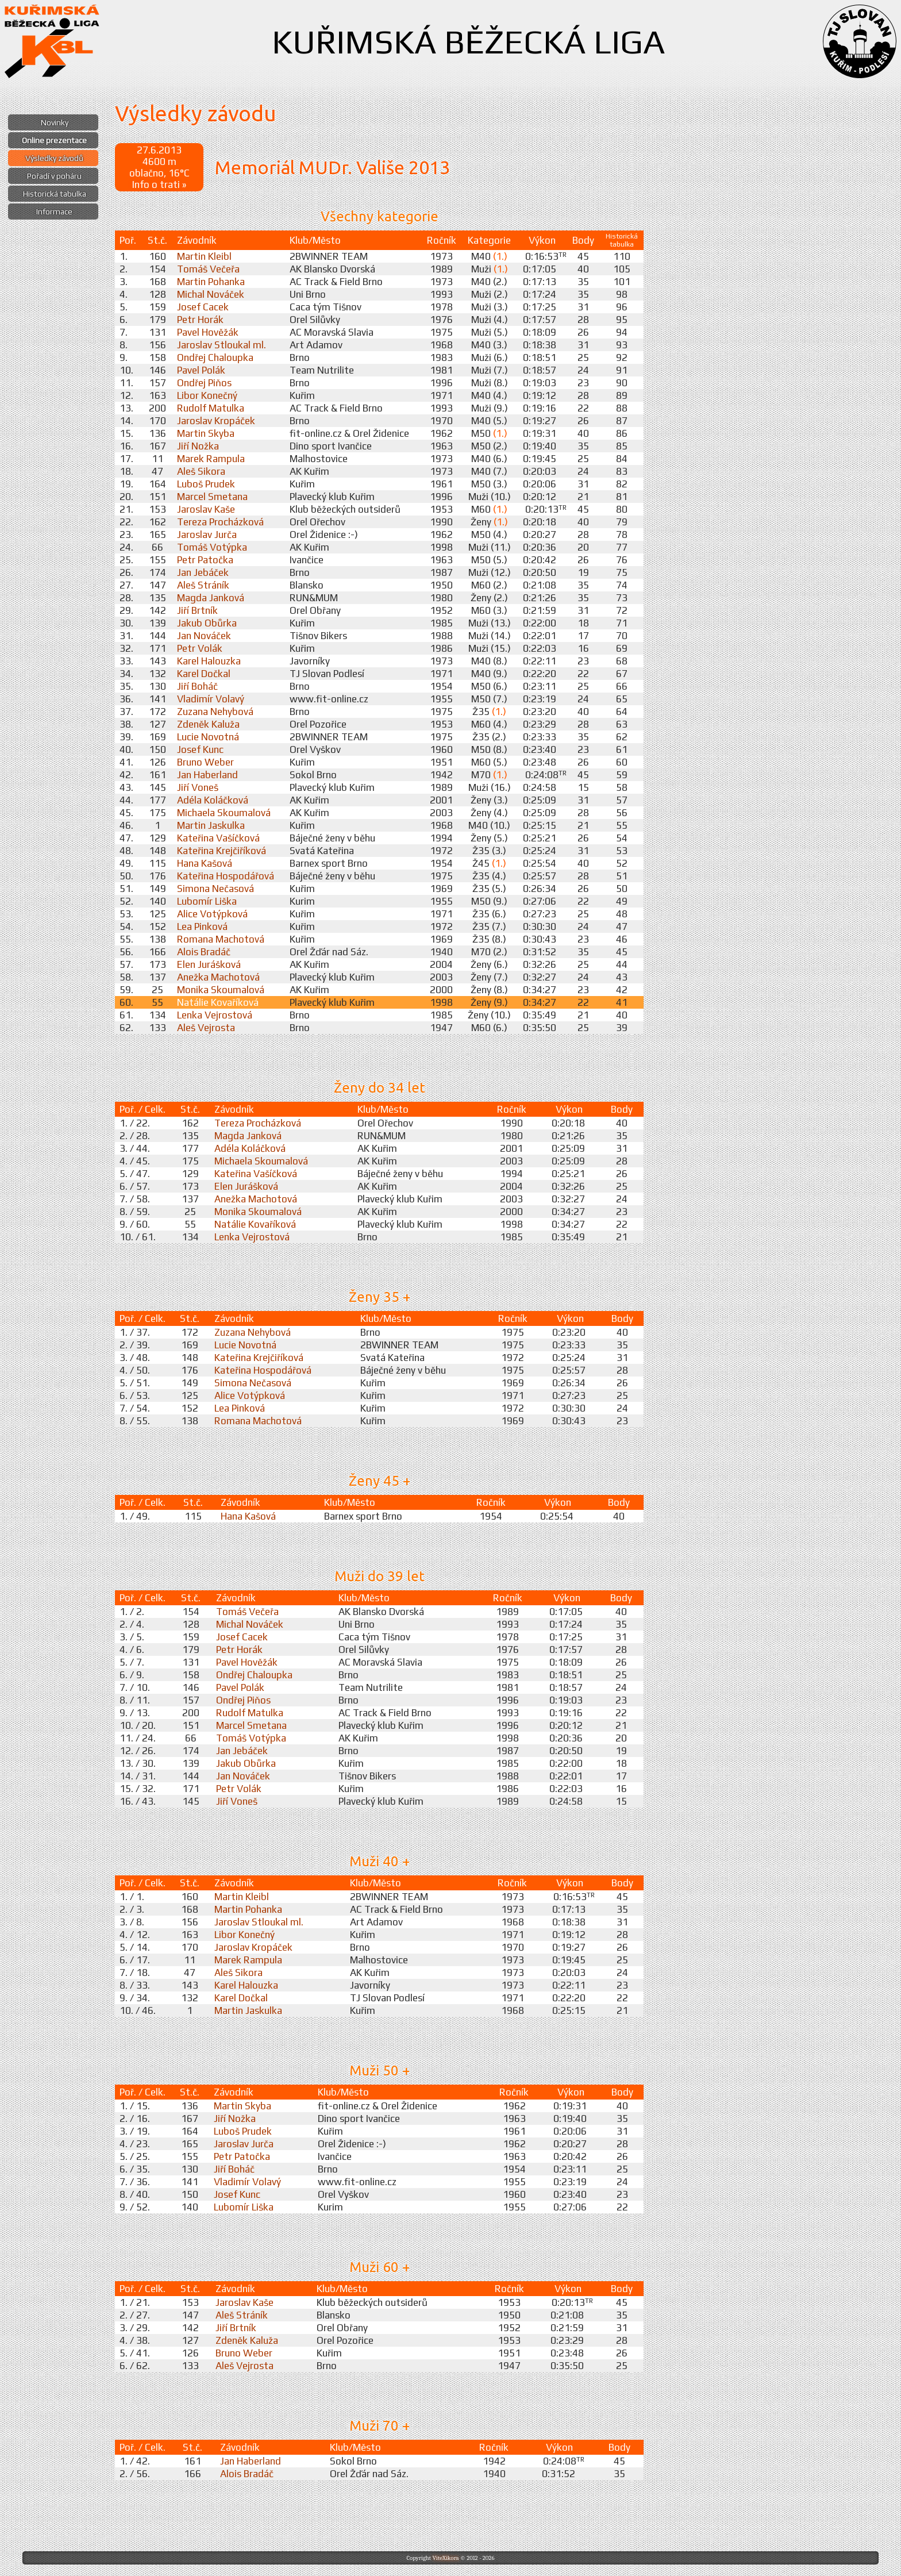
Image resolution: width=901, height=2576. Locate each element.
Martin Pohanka (211, 281)
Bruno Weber (205, 762)
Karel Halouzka (209, 661)
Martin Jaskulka (211, 825)
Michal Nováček (210, 294)
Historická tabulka (54, 193)
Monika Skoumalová (220, 989)
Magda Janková (210, 597)
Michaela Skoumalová (224, 812)
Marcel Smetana (212, 496)
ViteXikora (445, 2558)
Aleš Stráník (203, 585)
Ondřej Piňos (204, 383)
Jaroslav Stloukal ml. (221, 345)
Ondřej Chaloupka (215, 357)
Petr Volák (199, 648)
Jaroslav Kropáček (216, 420)
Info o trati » (159, 184)
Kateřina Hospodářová (225, 876)
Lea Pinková (202, 926)
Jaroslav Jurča (207, 534)
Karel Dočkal (203, 673)
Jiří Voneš (197, 787)
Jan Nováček (204, 635)
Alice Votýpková (212, 914)
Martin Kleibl (204, 256)
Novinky (54, 122)
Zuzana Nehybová (215, 711)
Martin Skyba (205, 433)
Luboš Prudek (206, 484)
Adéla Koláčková (212, 800)
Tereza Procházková (220, 522)
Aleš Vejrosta (206, 1027)
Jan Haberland (207, 775)
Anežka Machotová (218, 977)
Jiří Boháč (197, 686)
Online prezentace (54, 140)
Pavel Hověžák (207, 332)
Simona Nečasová (215, 888)
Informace (54, 211)
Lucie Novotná (208, 737)
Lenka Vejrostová (214, 1015)
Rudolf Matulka (210, 408)
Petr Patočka (205, 560)
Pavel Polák (201, 370)
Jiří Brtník (197, 610)
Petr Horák (200, 319)
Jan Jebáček (203, 572)
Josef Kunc (200, 749)
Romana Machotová (220, 939)
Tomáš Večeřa (208, 269)
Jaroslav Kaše (206, 509)
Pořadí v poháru (54, 175)
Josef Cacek (203, 307)
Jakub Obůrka (207, 623)
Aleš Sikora (201, 471)
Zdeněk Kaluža (208, 724)
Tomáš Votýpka (212, 547)
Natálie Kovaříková (218, 1002)
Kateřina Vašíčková (218, 838)
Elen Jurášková (209, 964)
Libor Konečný (207, 395)
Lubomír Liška (207, 901)
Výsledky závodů (54, 158)
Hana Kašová (204, 863)
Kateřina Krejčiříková (221, 850)
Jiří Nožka (198, 446)
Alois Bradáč (203, 952)
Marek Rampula (211, 458)
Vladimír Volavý (210, 699)
